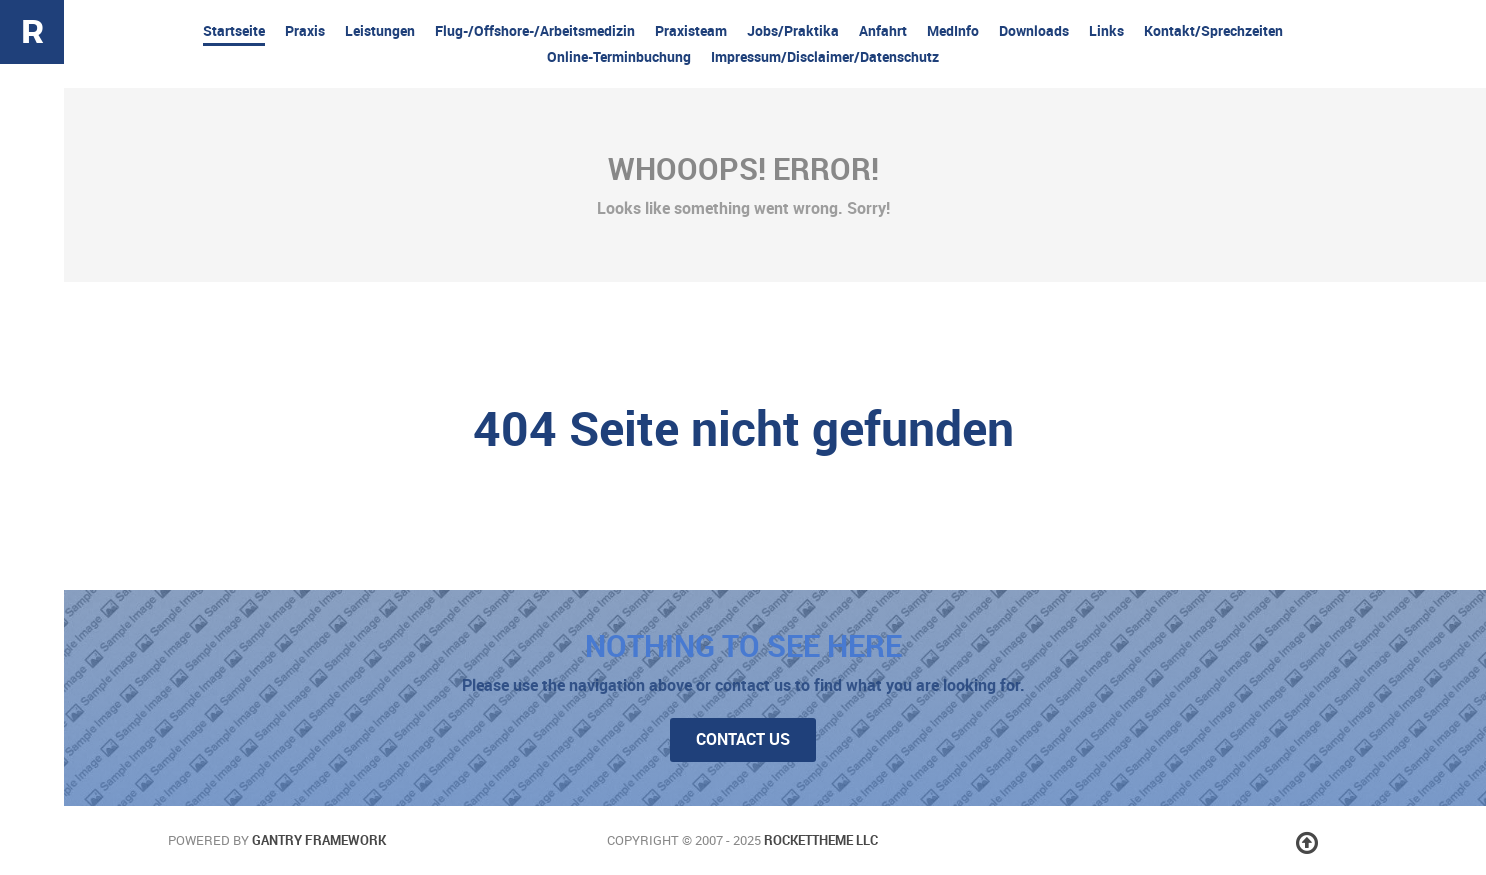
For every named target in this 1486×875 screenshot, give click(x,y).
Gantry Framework (319, 840)
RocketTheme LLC (821, 840)
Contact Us (743, 739)
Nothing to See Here (743, 646)
